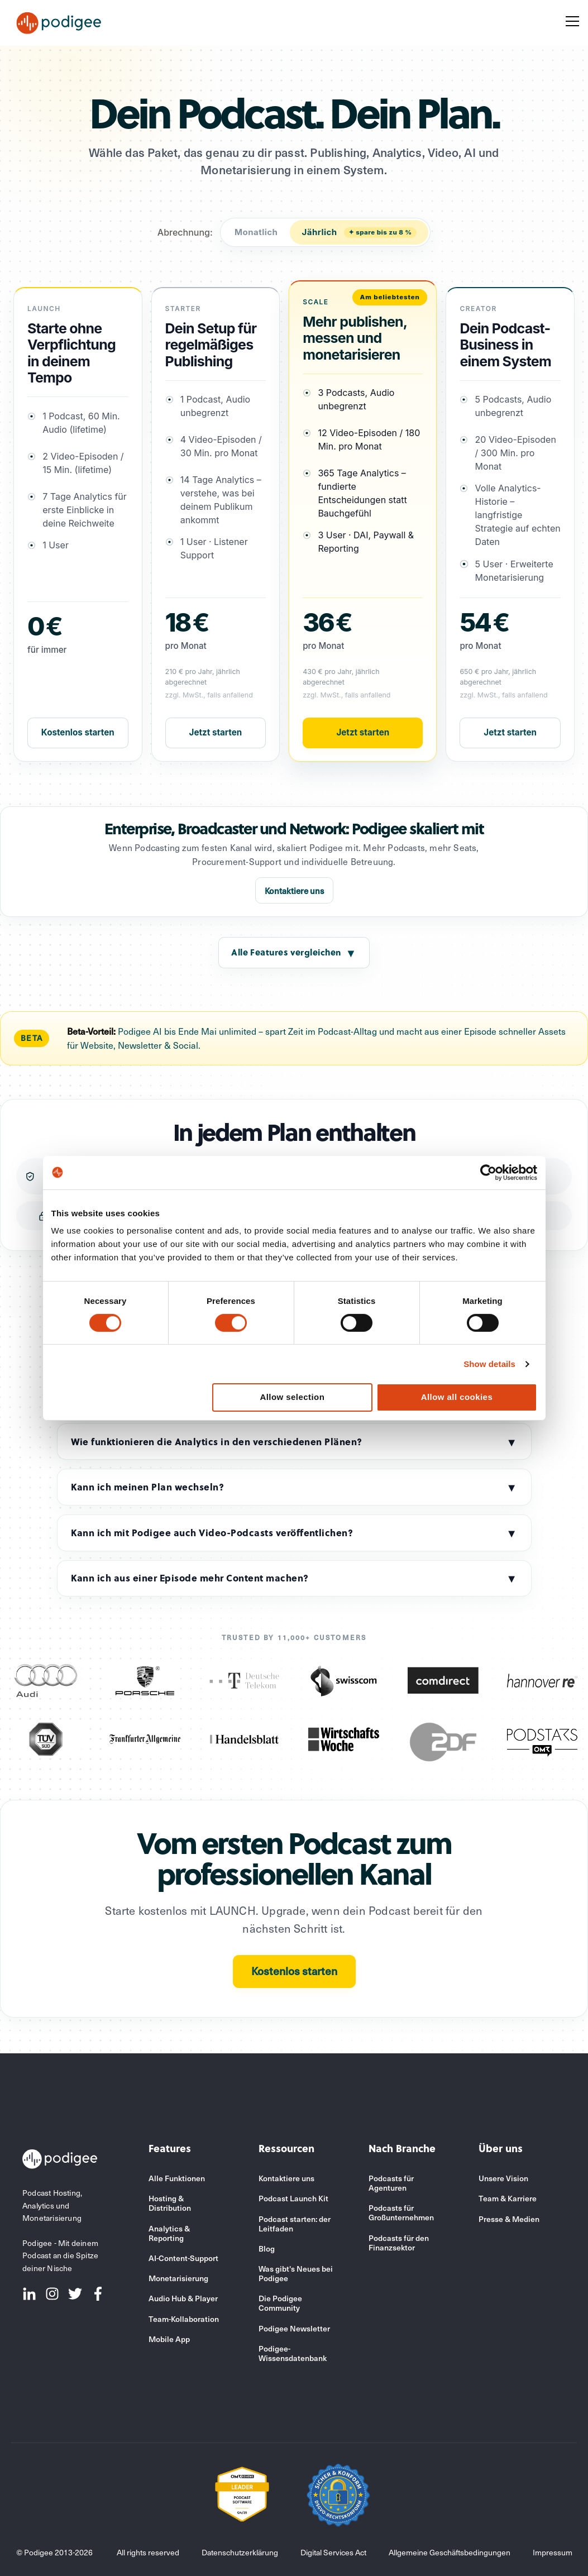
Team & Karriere (508, 2198)
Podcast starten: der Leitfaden (295, 2223)
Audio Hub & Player (183, 2298)
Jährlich (359, 231)
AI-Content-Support (183, 2258)
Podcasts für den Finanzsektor (399, 2242)
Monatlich (256, 232)
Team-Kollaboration (184, 2319)
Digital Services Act (333, 2552)
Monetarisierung (178, 2278)
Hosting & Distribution (170, 2202)
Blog (267, 2248)
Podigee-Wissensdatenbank (293, 2353)
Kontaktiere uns (294, 891)
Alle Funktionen (177, 2178)
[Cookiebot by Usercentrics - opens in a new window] (488, 1172)
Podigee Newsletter (294, 2328)
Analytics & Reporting (169, 2233)
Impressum (552, 2552)
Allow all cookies (457, 1397)
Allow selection (292, 1397)
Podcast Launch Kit (293, 2198)
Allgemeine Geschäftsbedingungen (449, 2552)
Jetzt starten (215, 732)
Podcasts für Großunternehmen (401, 2212)
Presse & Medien (509, 2219)
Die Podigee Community (280, 2302)
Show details (489, 1364)
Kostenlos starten (77, 732)
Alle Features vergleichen (294, 952)
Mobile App (169, 2339)
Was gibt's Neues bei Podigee (296, 2273)
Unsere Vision (503, 2178)
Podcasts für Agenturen (391, 2182)
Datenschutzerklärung (240, 2552)
